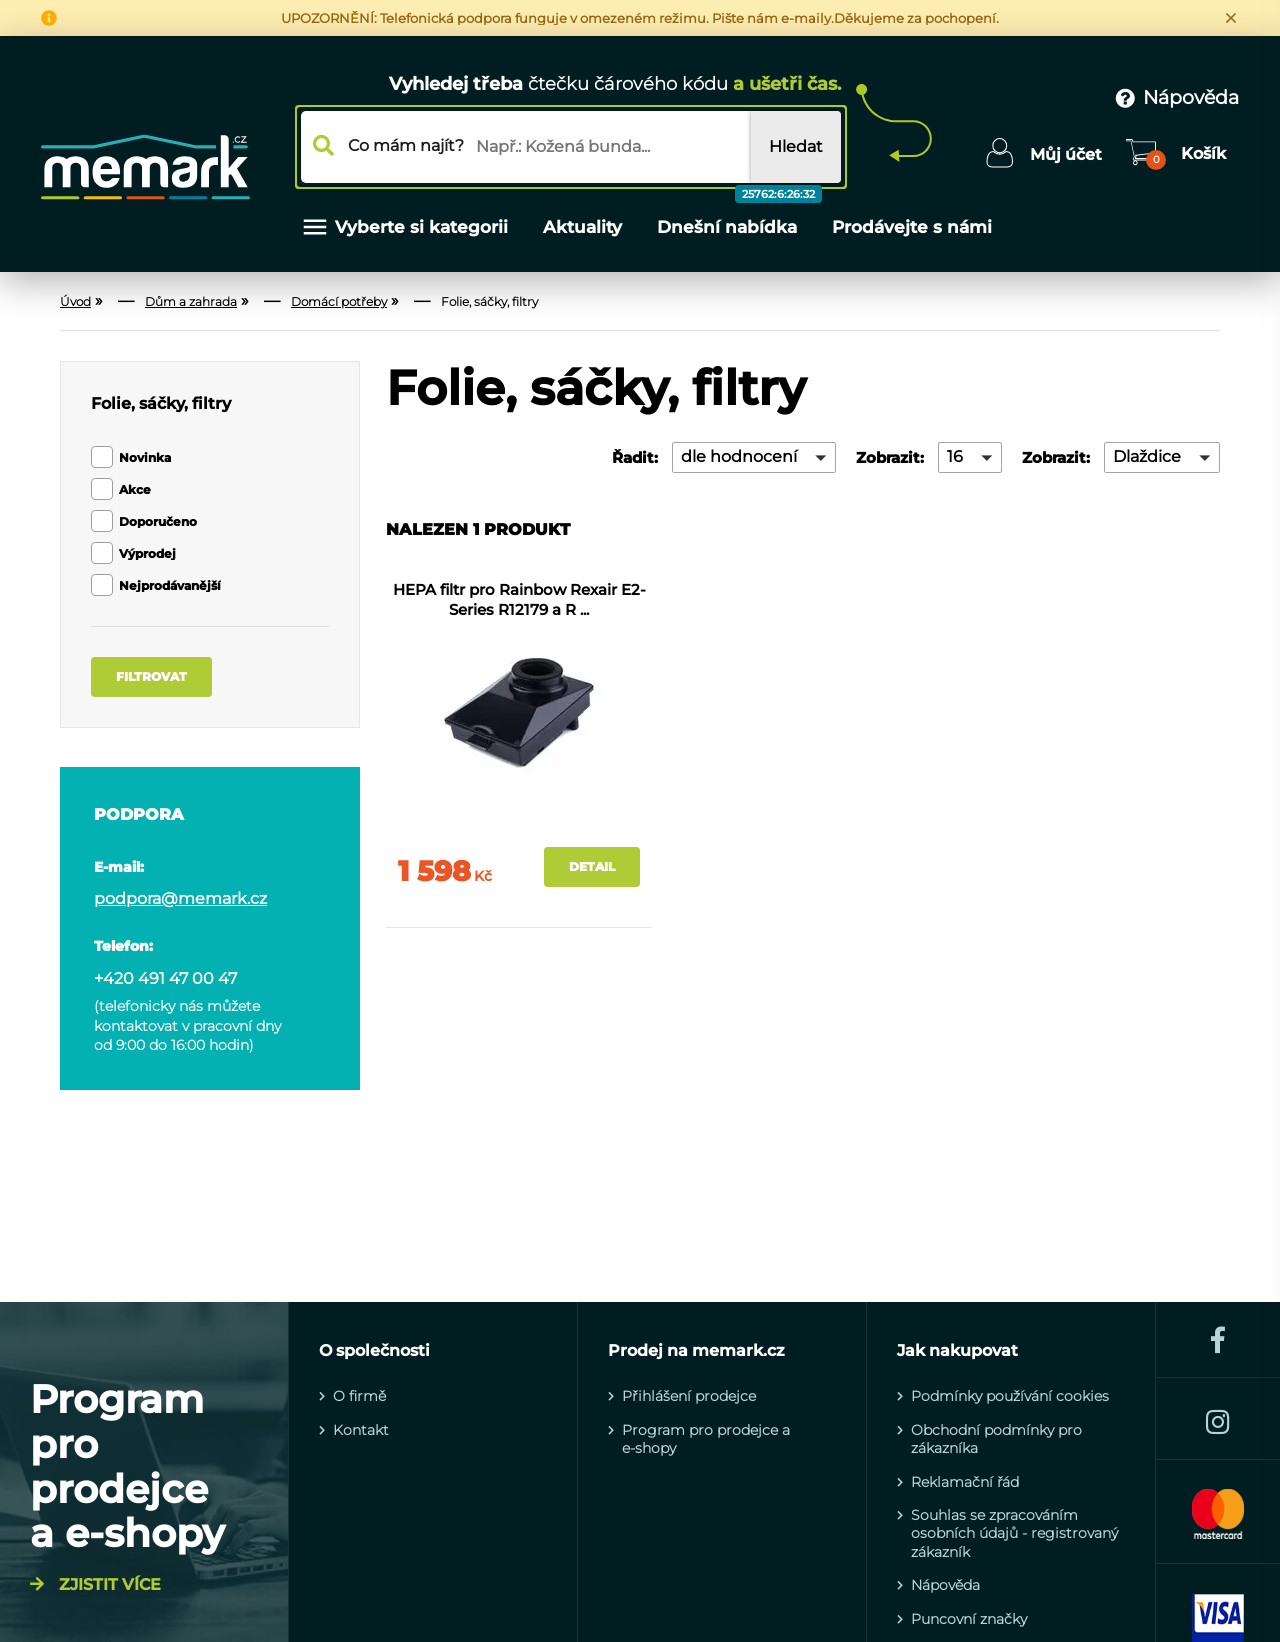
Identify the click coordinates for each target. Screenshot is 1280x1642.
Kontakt (361, 1430)
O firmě (359, 1396)
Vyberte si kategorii (404, 227)
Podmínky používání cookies (1010, 1396)
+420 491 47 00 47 (165, 979)
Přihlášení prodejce (689, 1396)
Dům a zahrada (191, 301)
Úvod (75, 301)
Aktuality (582, 227)
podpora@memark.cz (180, 899)
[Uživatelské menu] (1043, 155)
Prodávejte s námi (912, 227)
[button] (754, 457)
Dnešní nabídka (729, 211)
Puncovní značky (969, 1619)
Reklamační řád (965, 1482)
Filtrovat (151, 676)
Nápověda (945, 1585)
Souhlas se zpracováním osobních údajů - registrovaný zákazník (1014, 1533)
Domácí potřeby (339, 301)
